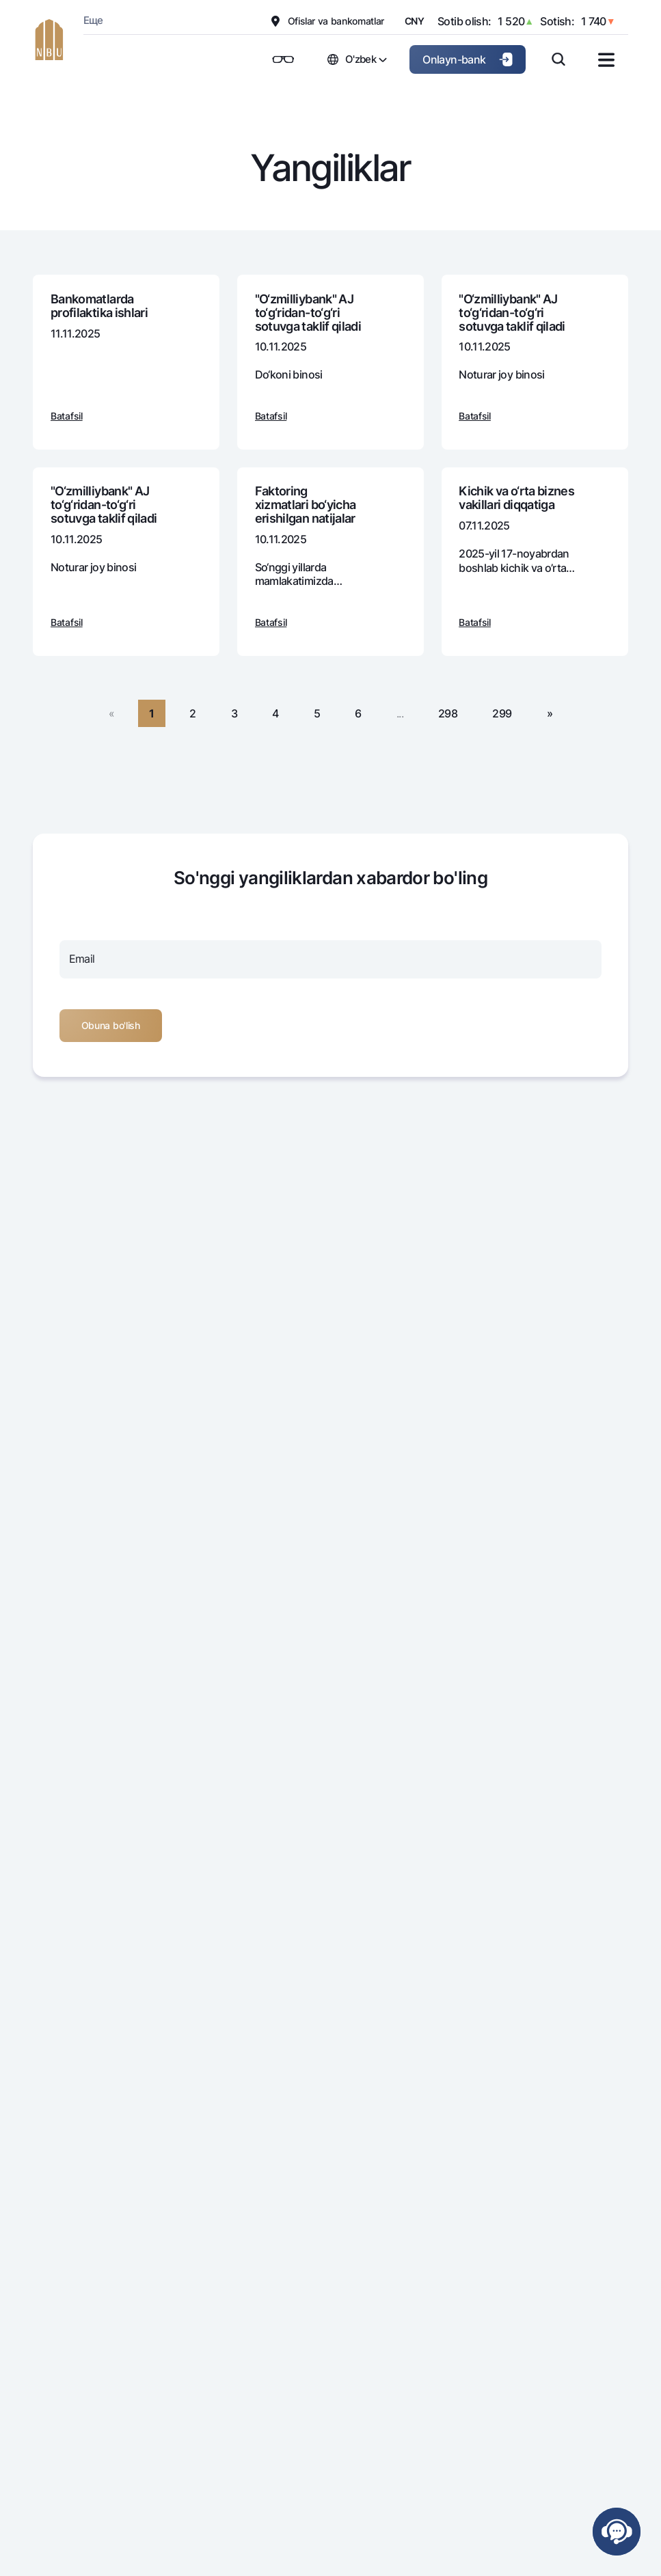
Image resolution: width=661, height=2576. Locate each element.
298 (447, 713)
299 (501, 713)
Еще (93, 20)
